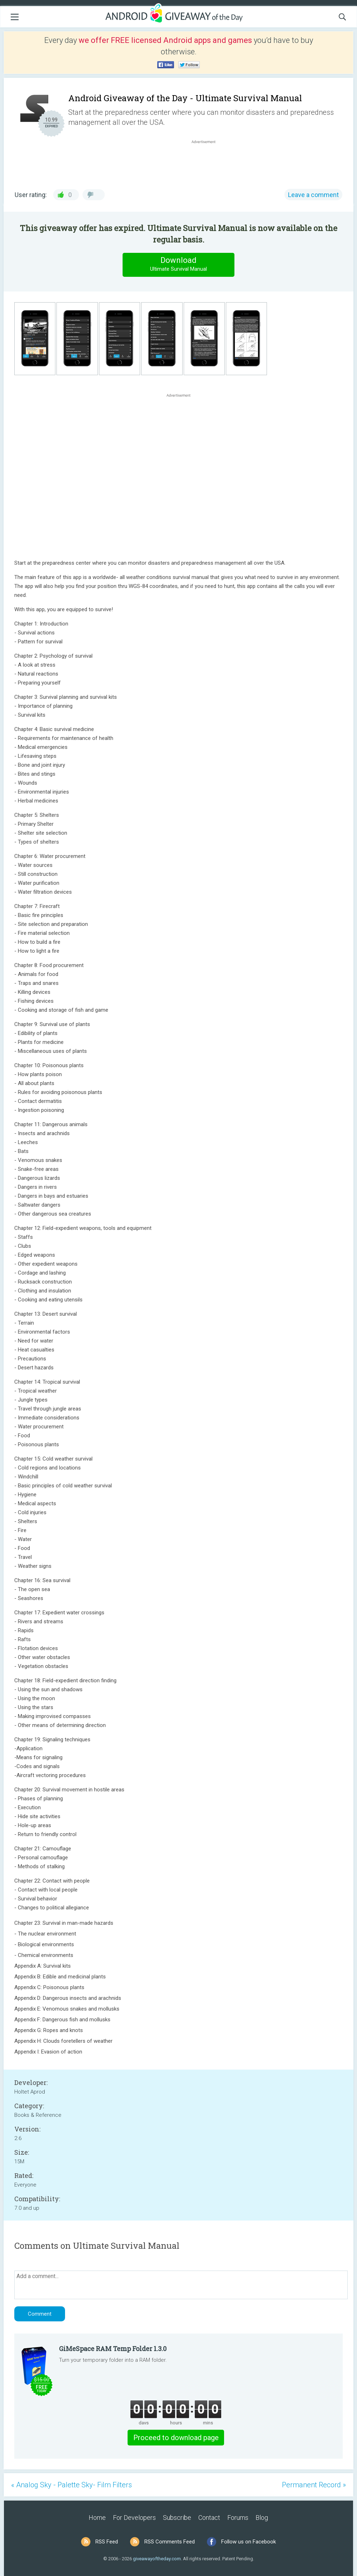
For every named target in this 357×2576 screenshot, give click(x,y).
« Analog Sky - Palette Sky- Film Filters (71, 2485)
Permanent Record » (314, 2485)
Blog (262, 2517)
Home (97, 2517)
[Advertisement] (207, 162)
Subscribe (177, 2517)
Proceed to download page (176, 2437)
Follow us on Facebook (248, 2541)
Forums (237, 2517)
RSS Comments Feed (169, 2541)
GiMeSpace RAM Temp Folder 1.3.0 (113, 2348)
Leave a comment (313, 194)
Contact (209, 2517)
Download (178, 264)
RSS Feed (106, 2541)
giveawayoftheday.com (157, 2558)
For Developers (134, 2517)
